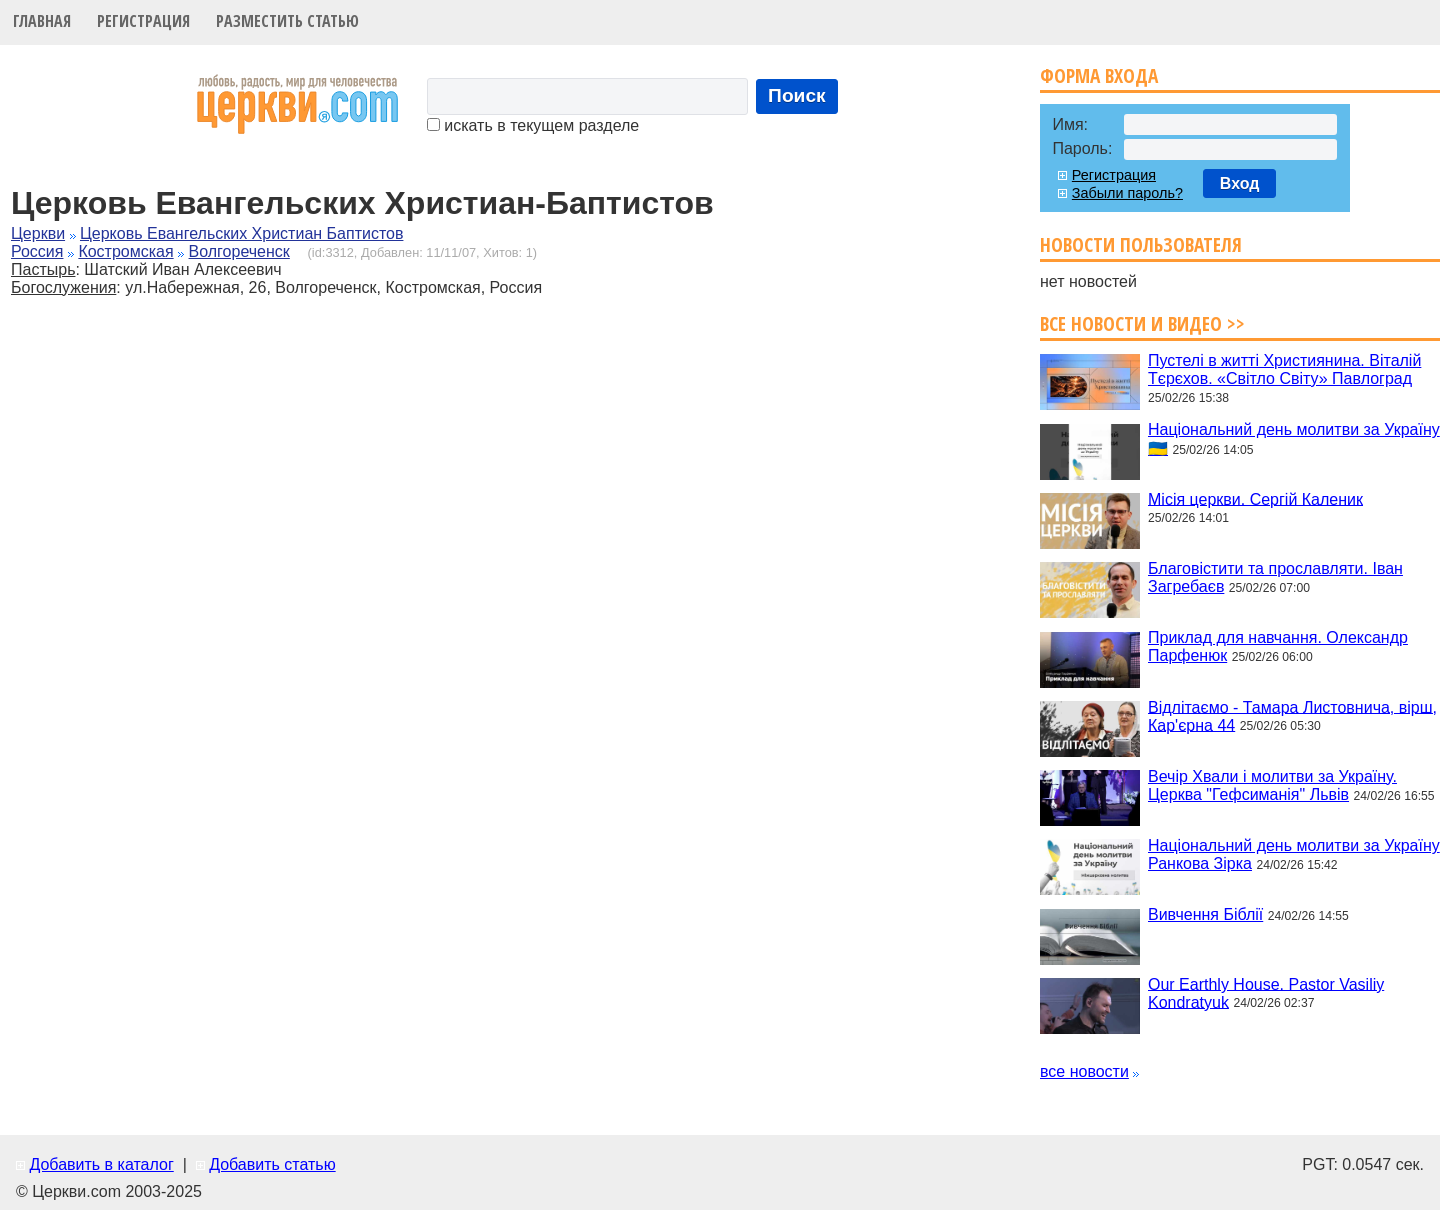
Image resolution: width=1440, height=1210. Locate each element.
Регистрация (143, 21)
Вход (1240, 183)
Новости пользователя (1141, 244)
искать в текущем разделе (533, 125)
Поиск (797, 95)
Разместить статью (287, 21)
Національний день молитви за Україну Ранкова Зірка (1294, 854)
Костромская (125, 251)
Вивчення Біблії (1205, 914)
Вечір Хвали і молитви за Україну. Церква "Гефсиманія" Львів (1272, 785)
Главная (42, 21)
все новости (1084, 1071)
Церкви (38, 233)
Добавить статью (272, 1164)
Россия (37, 251)
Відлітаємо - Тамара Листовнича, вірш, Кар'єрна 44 (1292, 715)
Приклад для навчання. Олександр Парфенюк (1278, 646)
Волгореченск (239, 251)
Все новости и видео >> (1142, 323)
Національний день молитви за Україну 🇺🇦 (1294, 439)
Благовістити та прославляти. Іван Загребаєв (1275, 577)
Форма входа (1099, 75)
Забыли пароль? (1127, 193)
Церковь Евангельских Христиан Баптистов (241, 233)
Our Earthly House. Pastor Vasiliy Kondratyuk (1266, 992)
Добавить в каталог (101, 1164)
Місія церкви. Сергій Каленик (1255, 498)
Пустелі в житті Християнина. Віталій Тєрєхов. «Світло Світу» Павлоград (1284, 369)
